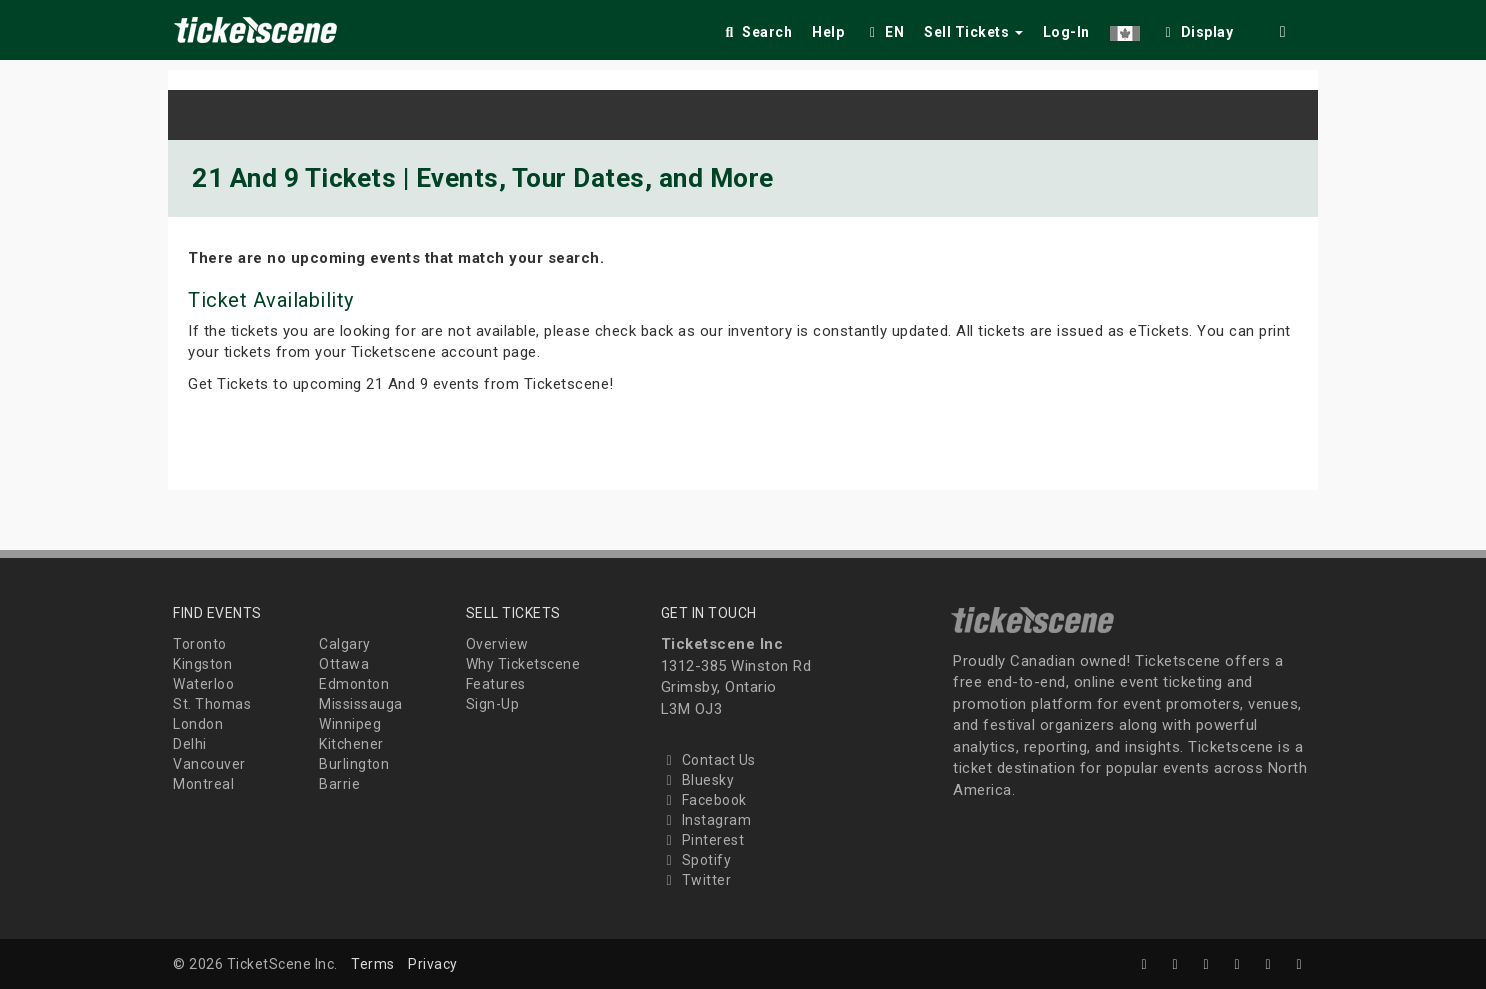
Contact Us (708, 760)
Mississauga (361, 704)
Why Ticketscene (523, 664)
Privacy (433, 964)
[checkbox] (1197, 28)
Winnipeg (350, 724)
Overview (497, 644)
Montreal (203, 784)
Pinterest (703, 840)
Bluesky (698, 780)
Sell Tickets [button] (973, 32)
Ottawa (344, 664)
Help (828, 32)
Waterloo (203, 684)
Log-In (1066, 32)
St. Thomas (212, 704)
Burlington (354, 764)
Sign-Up (493, 704)
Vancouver (209, 764)
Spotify (696, 860)
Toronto (200, 644)
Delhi (190, 744)
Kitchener (351, 744)
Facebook (704, 800)
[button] (1125, 28)
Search (756, 32)
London (198, 724)
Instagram (706, 820)
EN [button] (884, 32)
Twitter (696, 880)
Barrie (339, 784)
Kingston (202, 664)
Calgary (345, 644)
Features (496, 684)
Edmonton (354, 684)
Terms (373, 964)
